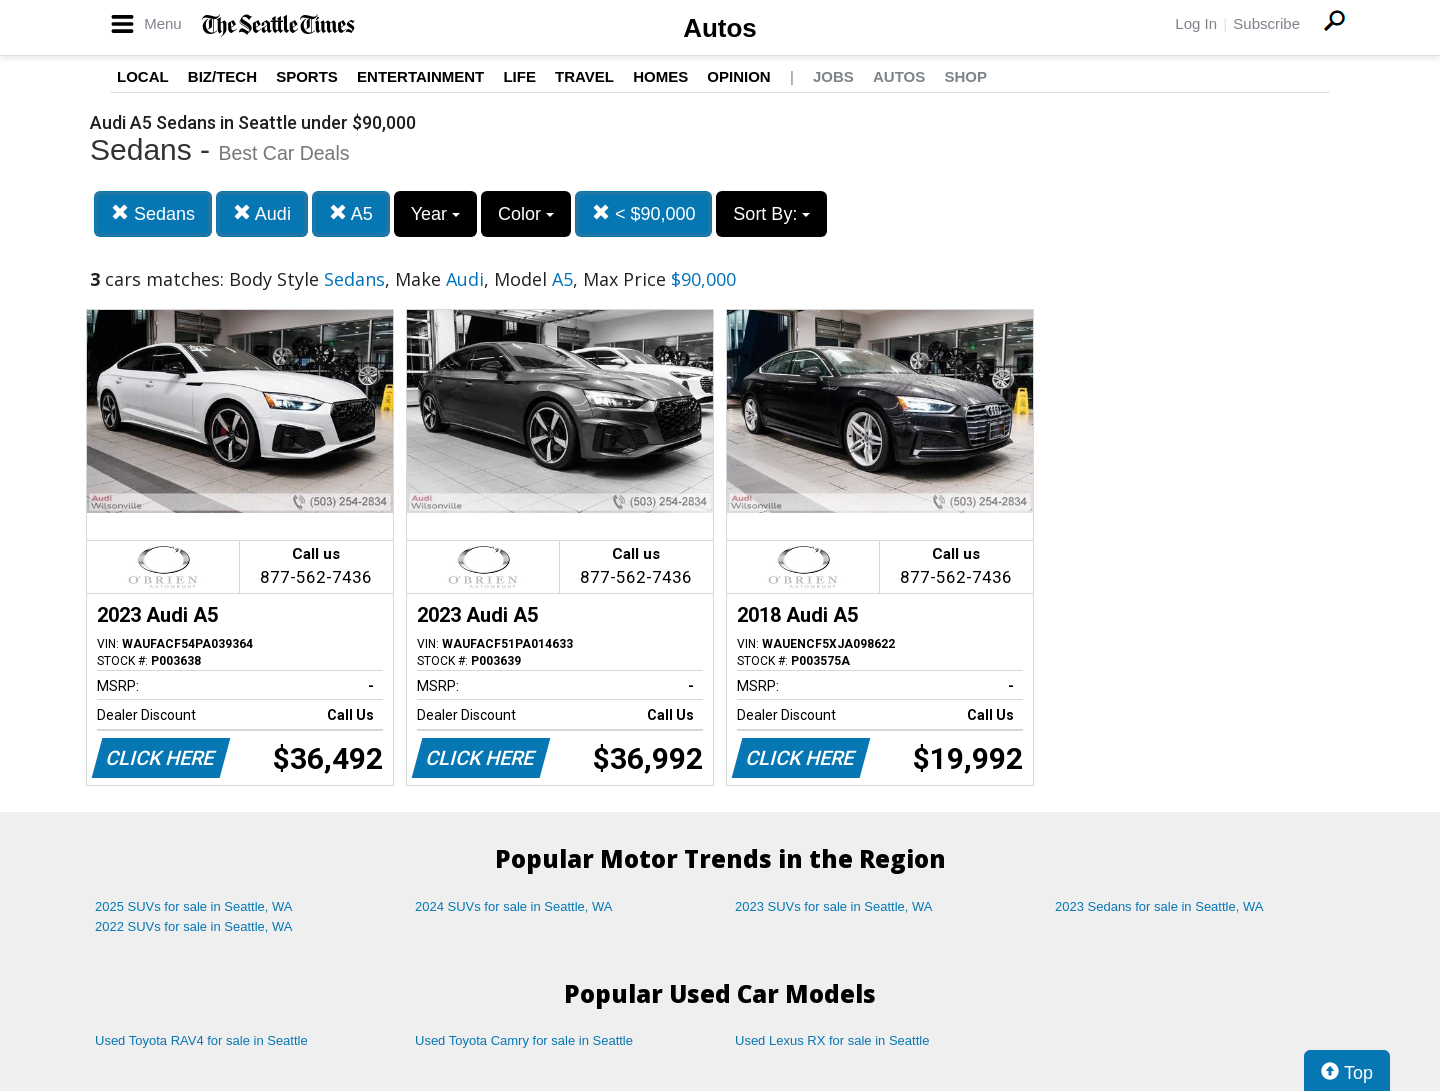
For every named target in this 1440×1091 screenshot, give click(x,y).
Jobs (833, 76)
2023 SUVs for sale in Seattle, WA (834, 906)
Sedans (153, 213)
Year (435, 214)
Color (526, 214)
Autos (720, 28)
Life (519, 76)
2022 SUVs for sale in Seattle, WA (194, 926)
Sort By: (771, 214)
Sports (307, 76)
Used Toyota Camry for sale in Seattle (524, 1040)
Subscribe (1266, 23)
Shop (965, 76)
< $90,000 (644, 213)
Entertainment (420, 76)
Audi (262, 213)
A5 (351, 213)
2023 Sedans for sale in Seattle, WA (1159, 906)
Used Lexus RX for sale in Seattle (832, 1040)
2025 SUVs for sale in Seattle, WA (194, 906)
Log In (1196, 23)
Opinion (738, 76)
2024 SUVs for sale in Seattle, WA (514, 906)
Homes (660, 76)
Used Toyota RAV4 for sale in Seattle (201, 1040)
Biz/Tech (222, 76)
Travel (584, 76)
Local (143, 76)
